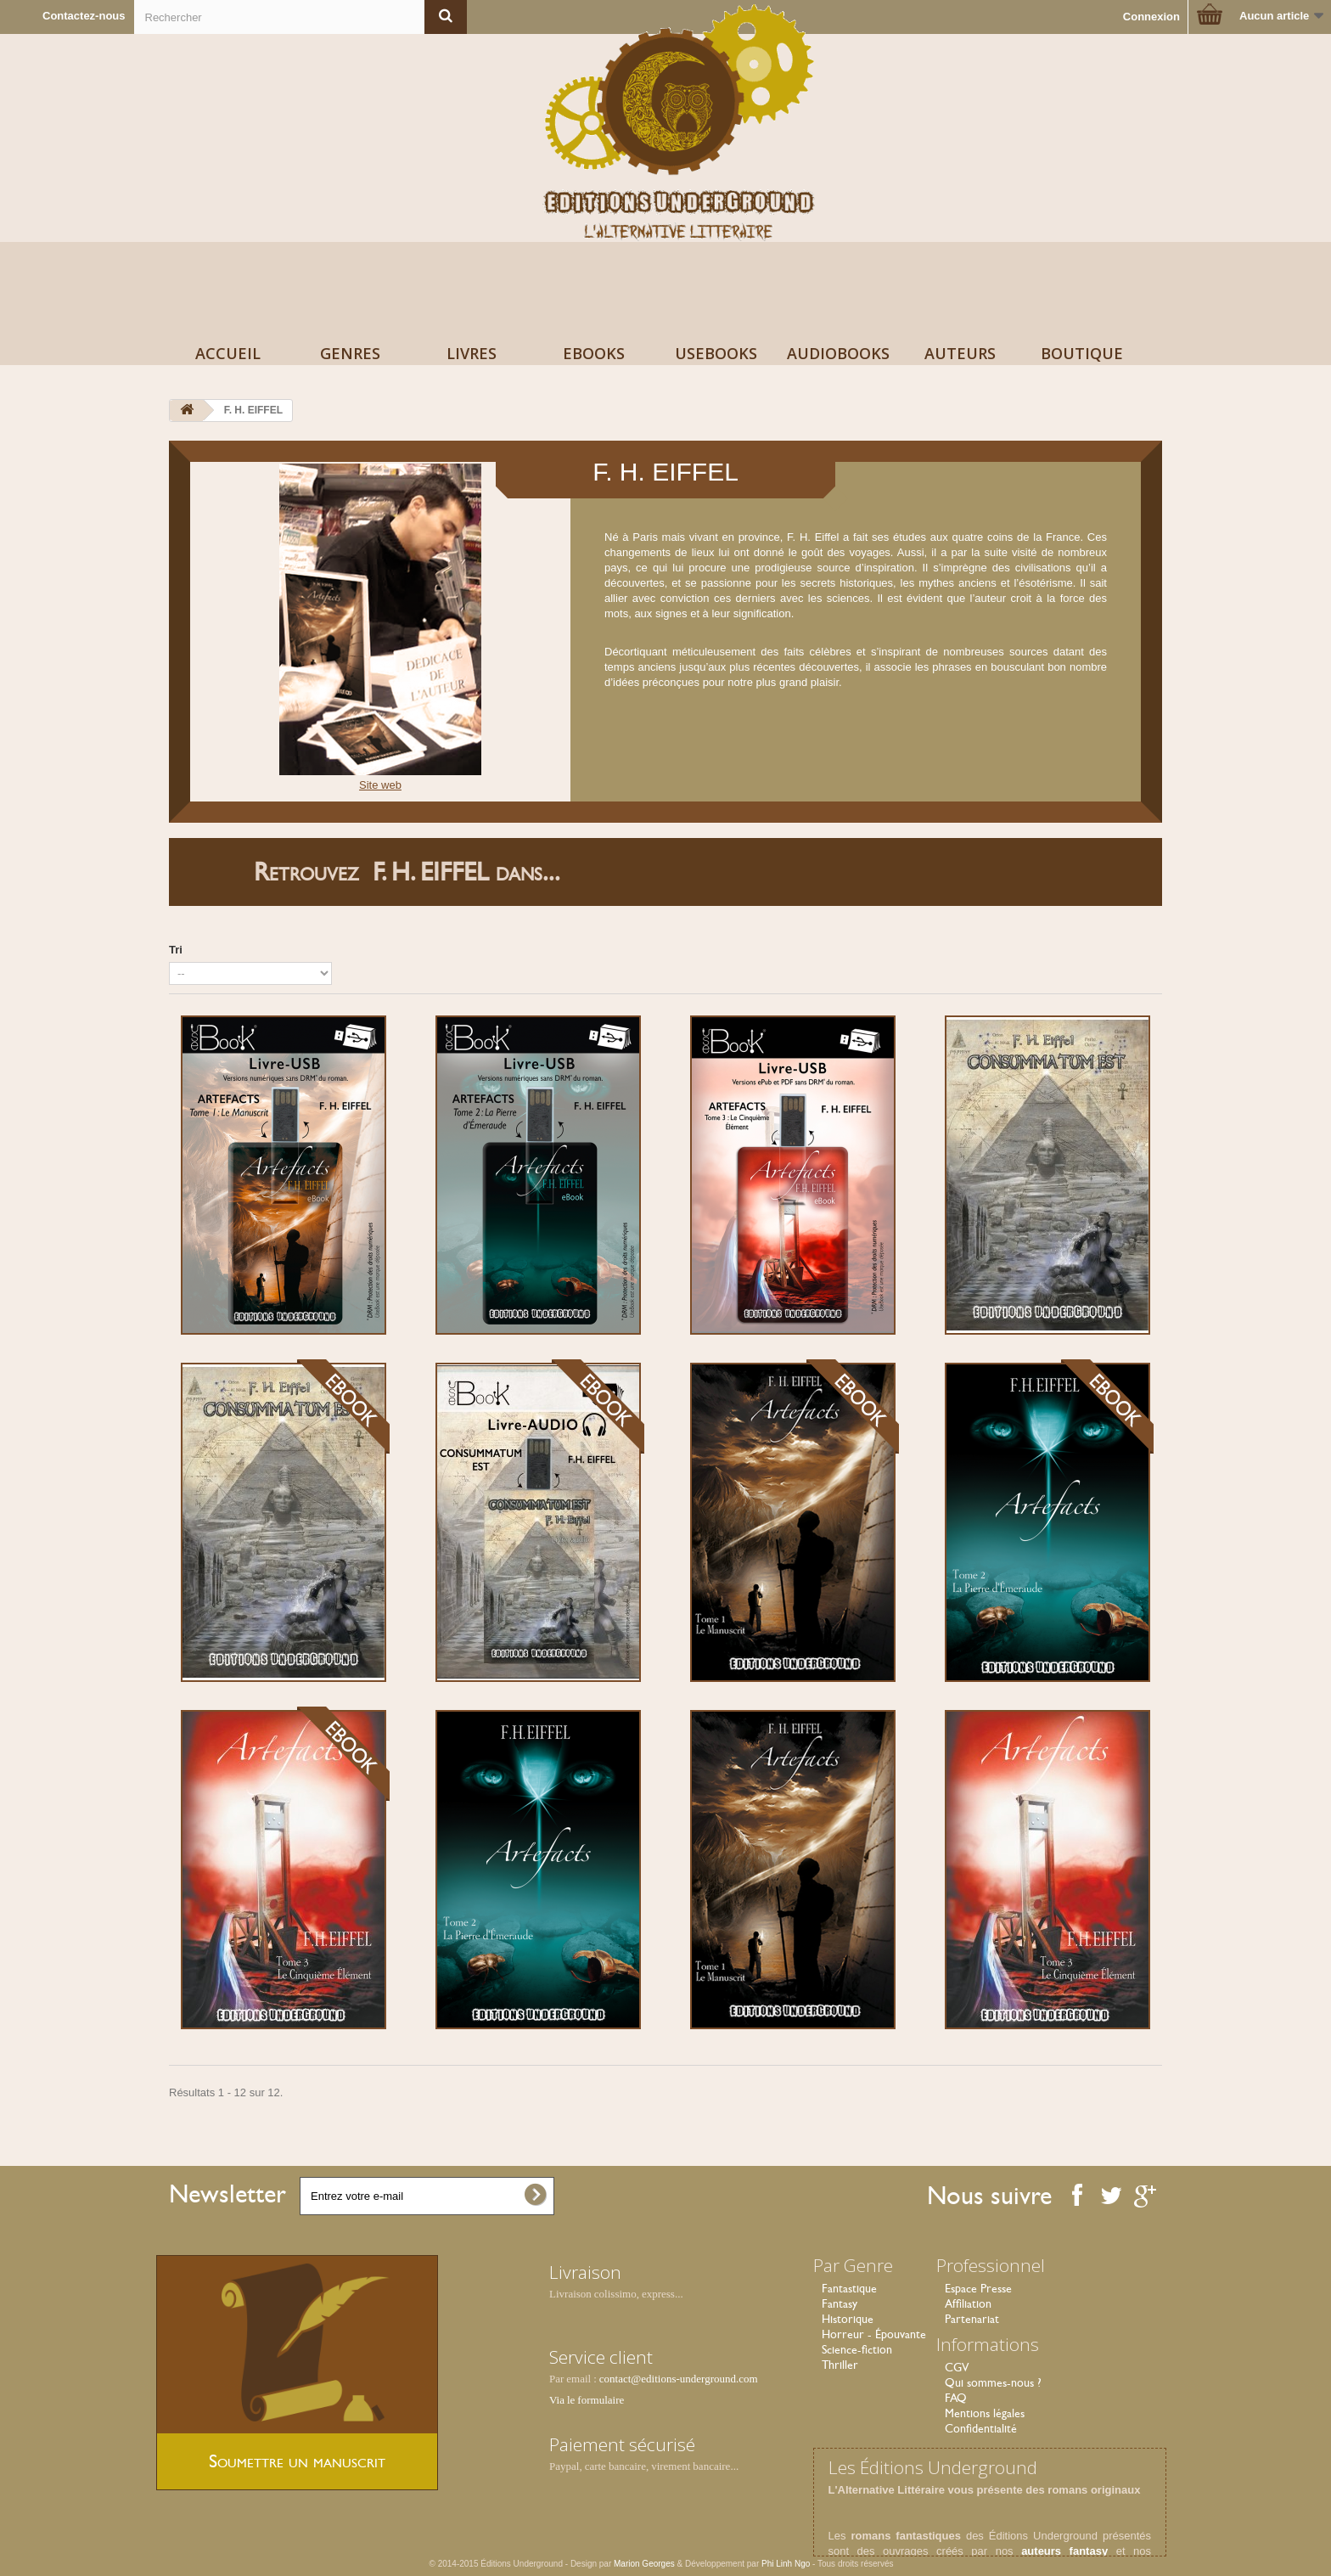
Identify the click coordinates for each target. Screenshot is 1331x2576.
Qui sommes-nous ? (993, 2382)
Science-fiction (857, 2349)
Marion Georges (645, 2563)
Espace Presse (978, 2288)
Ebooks (594, 353)
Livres (471, 353)
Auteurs (960, 353)
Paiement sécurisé (622, 2444)
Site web (380, 785)
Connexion (1151, 16)
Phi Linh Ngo (785, 2563)
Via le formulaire (586, 2399)
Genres (350, 353)
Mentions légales (985, 2413)
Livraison (585, 2272)
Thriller (840, 2364)
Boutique (1082, 353)
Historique (847, 2319)
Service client (601, 2357)
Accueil (228, 353)
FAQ (956, 2397)
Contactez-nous (84, 15)
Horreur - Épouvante (874, 2334)
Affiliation (968, 2303)
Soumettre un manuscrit (297, 2461)
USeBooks (716, 353)
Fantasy (839, 2303)
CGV (957, 2367)
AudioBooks (838, 353)
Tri (176, 949)
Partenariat (972, 2319)
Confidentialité (981, 2428)
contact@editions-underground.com (678, 2378)
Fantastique (849, 2288)
